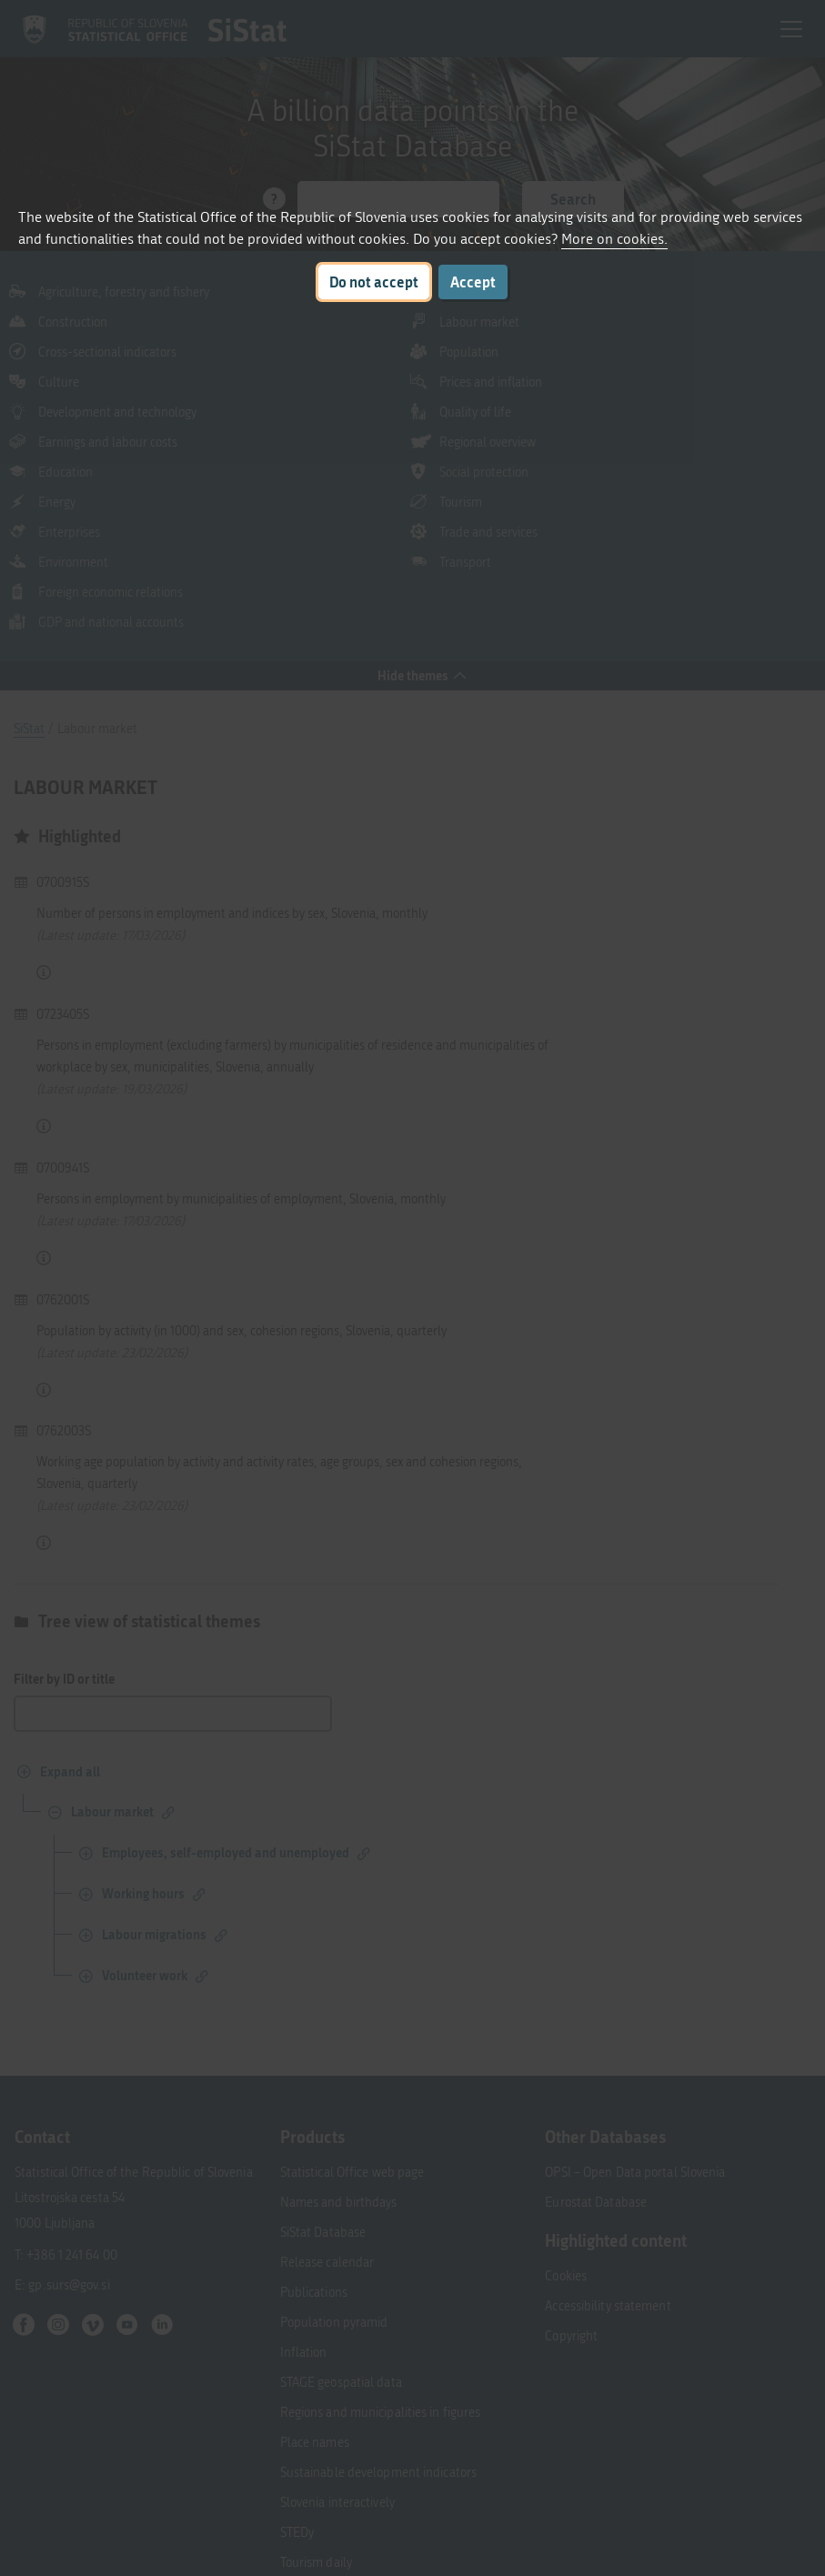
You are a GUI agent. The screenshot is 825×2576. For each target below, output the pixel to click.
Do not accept (373, 281)
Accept (473, 281)
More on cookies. (614, 238)
